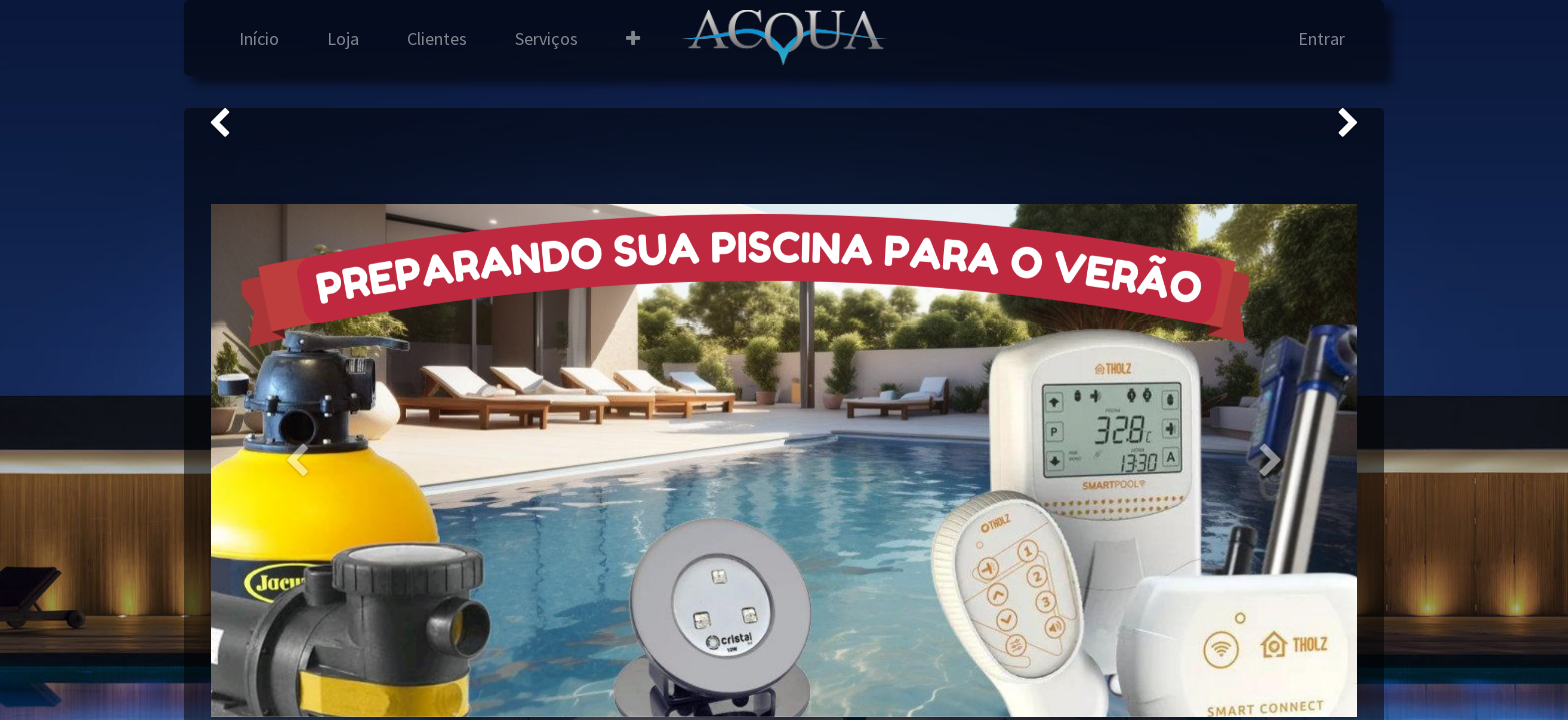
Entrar (1321, 38)
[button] (633, 38)
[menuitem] (259, 38)
